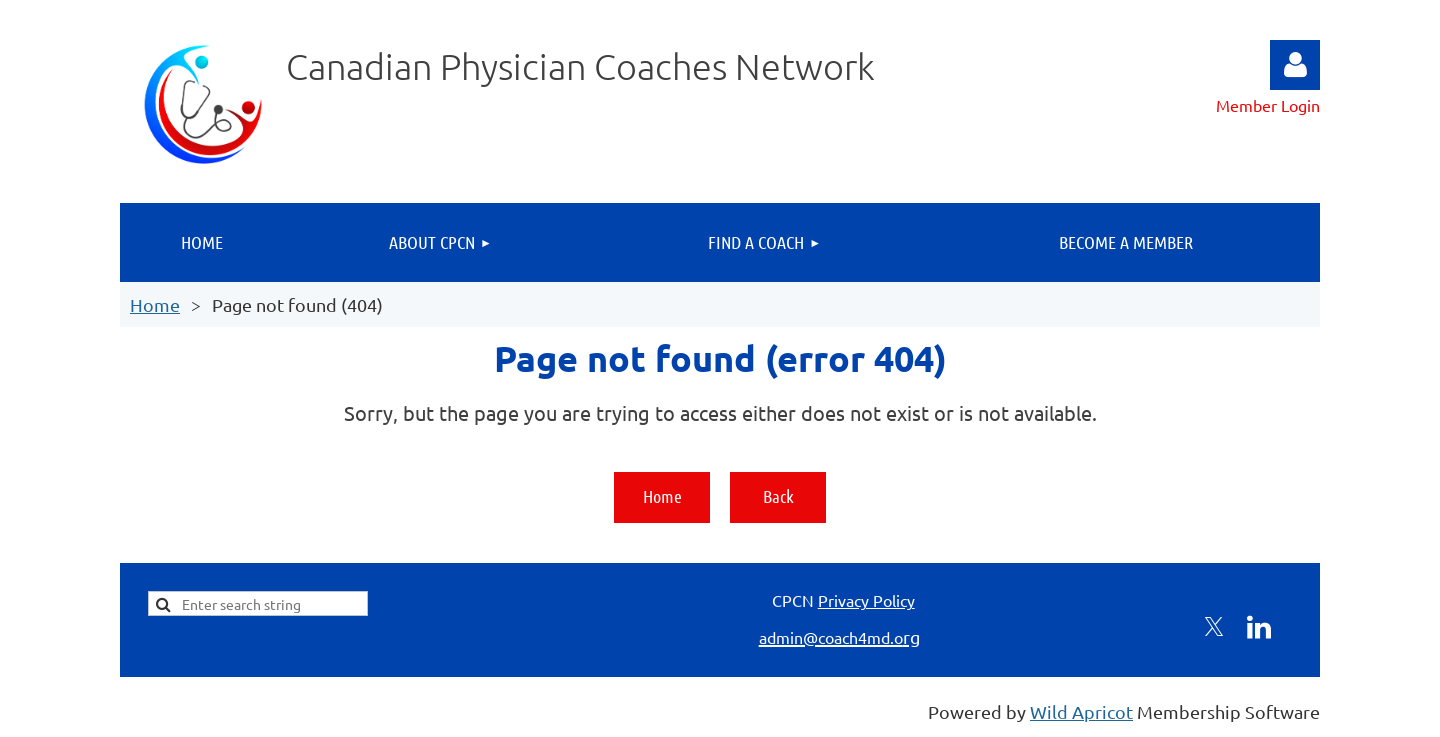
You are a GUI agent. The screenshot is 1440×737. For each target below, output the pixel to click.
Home (155, 304)
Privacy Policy (866, 600)
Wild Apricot (1081, 711)
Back (778, 496)
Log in (1295, 65)
